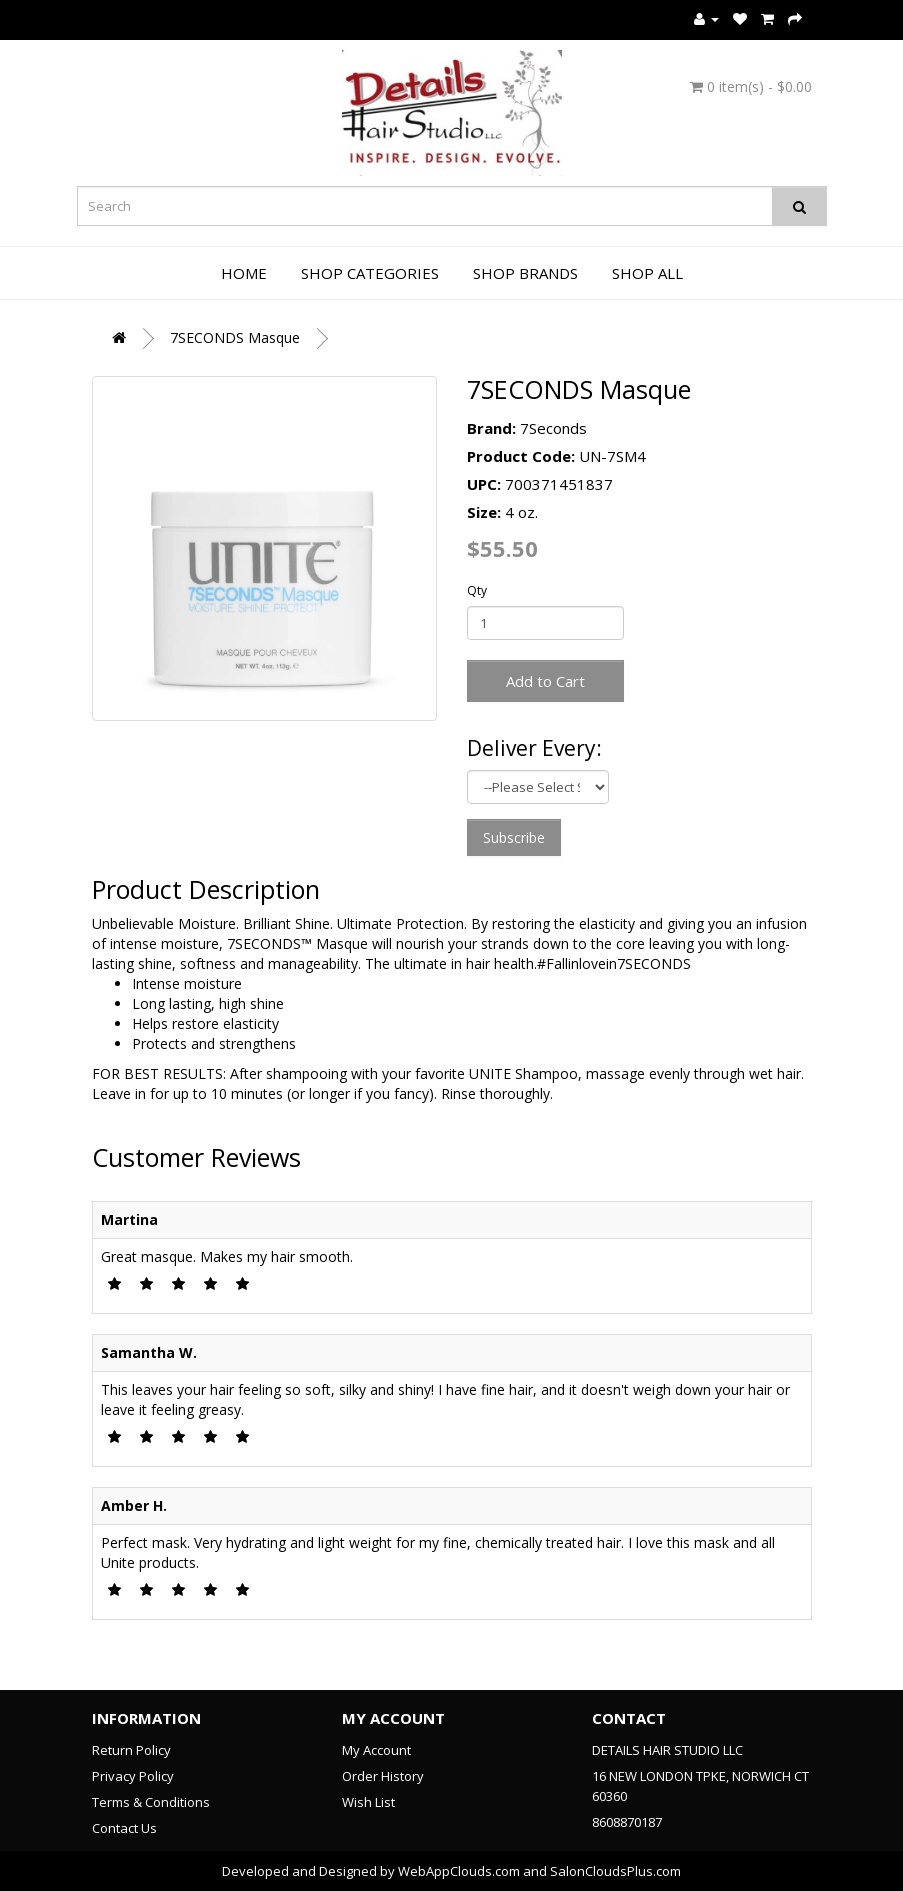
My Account (376, 1750)
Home (244, 273)
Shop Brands (525, 273)
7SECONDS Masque (235, 337)
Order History (383, 1776)
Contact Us (124, 1828)
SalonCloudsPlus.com (615, 1871)
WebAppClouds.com (459, 1871)
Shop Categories (370, 273)
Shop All (647, 273)
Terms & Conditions (151, 1802)
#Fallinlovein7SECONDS (614, 963)
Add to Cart (545, 681)
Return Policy (131, 1750)
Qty (477, 590)
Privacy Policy (133, 1776)
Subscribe (514, 837)
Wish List (368, 1802)
